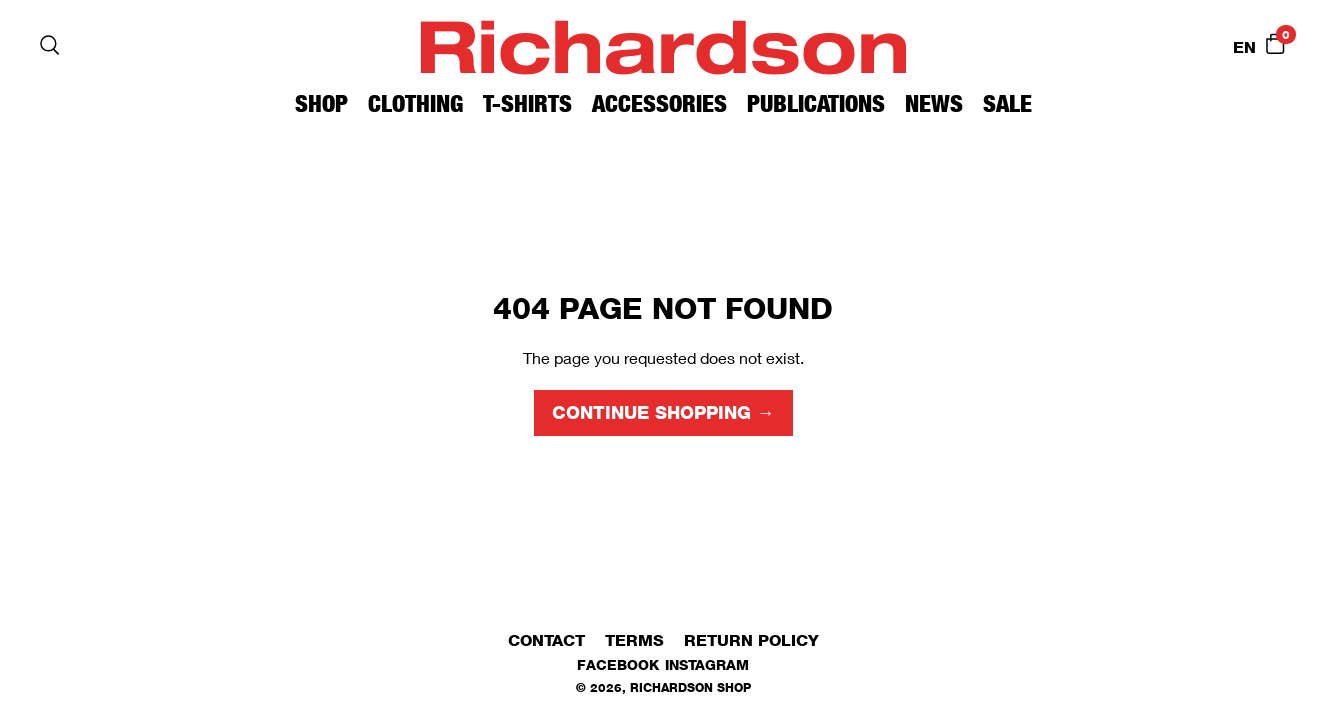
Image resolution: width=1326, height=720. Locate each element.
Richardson (663, 44)
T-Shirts (527, 103)
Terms (634, 640)
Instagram (707, 664)
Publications (816, 103)
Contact (546, 640)
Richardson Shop (690, 687)
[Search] (50, 45)
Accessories (659, 103)
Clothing (415, 103)
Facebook (618, 664)
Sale (1007, 103)
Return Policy (751, 640)
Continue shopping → (663, 413)
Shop (321, 103)
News (934, 103)
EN (1244, 47)
